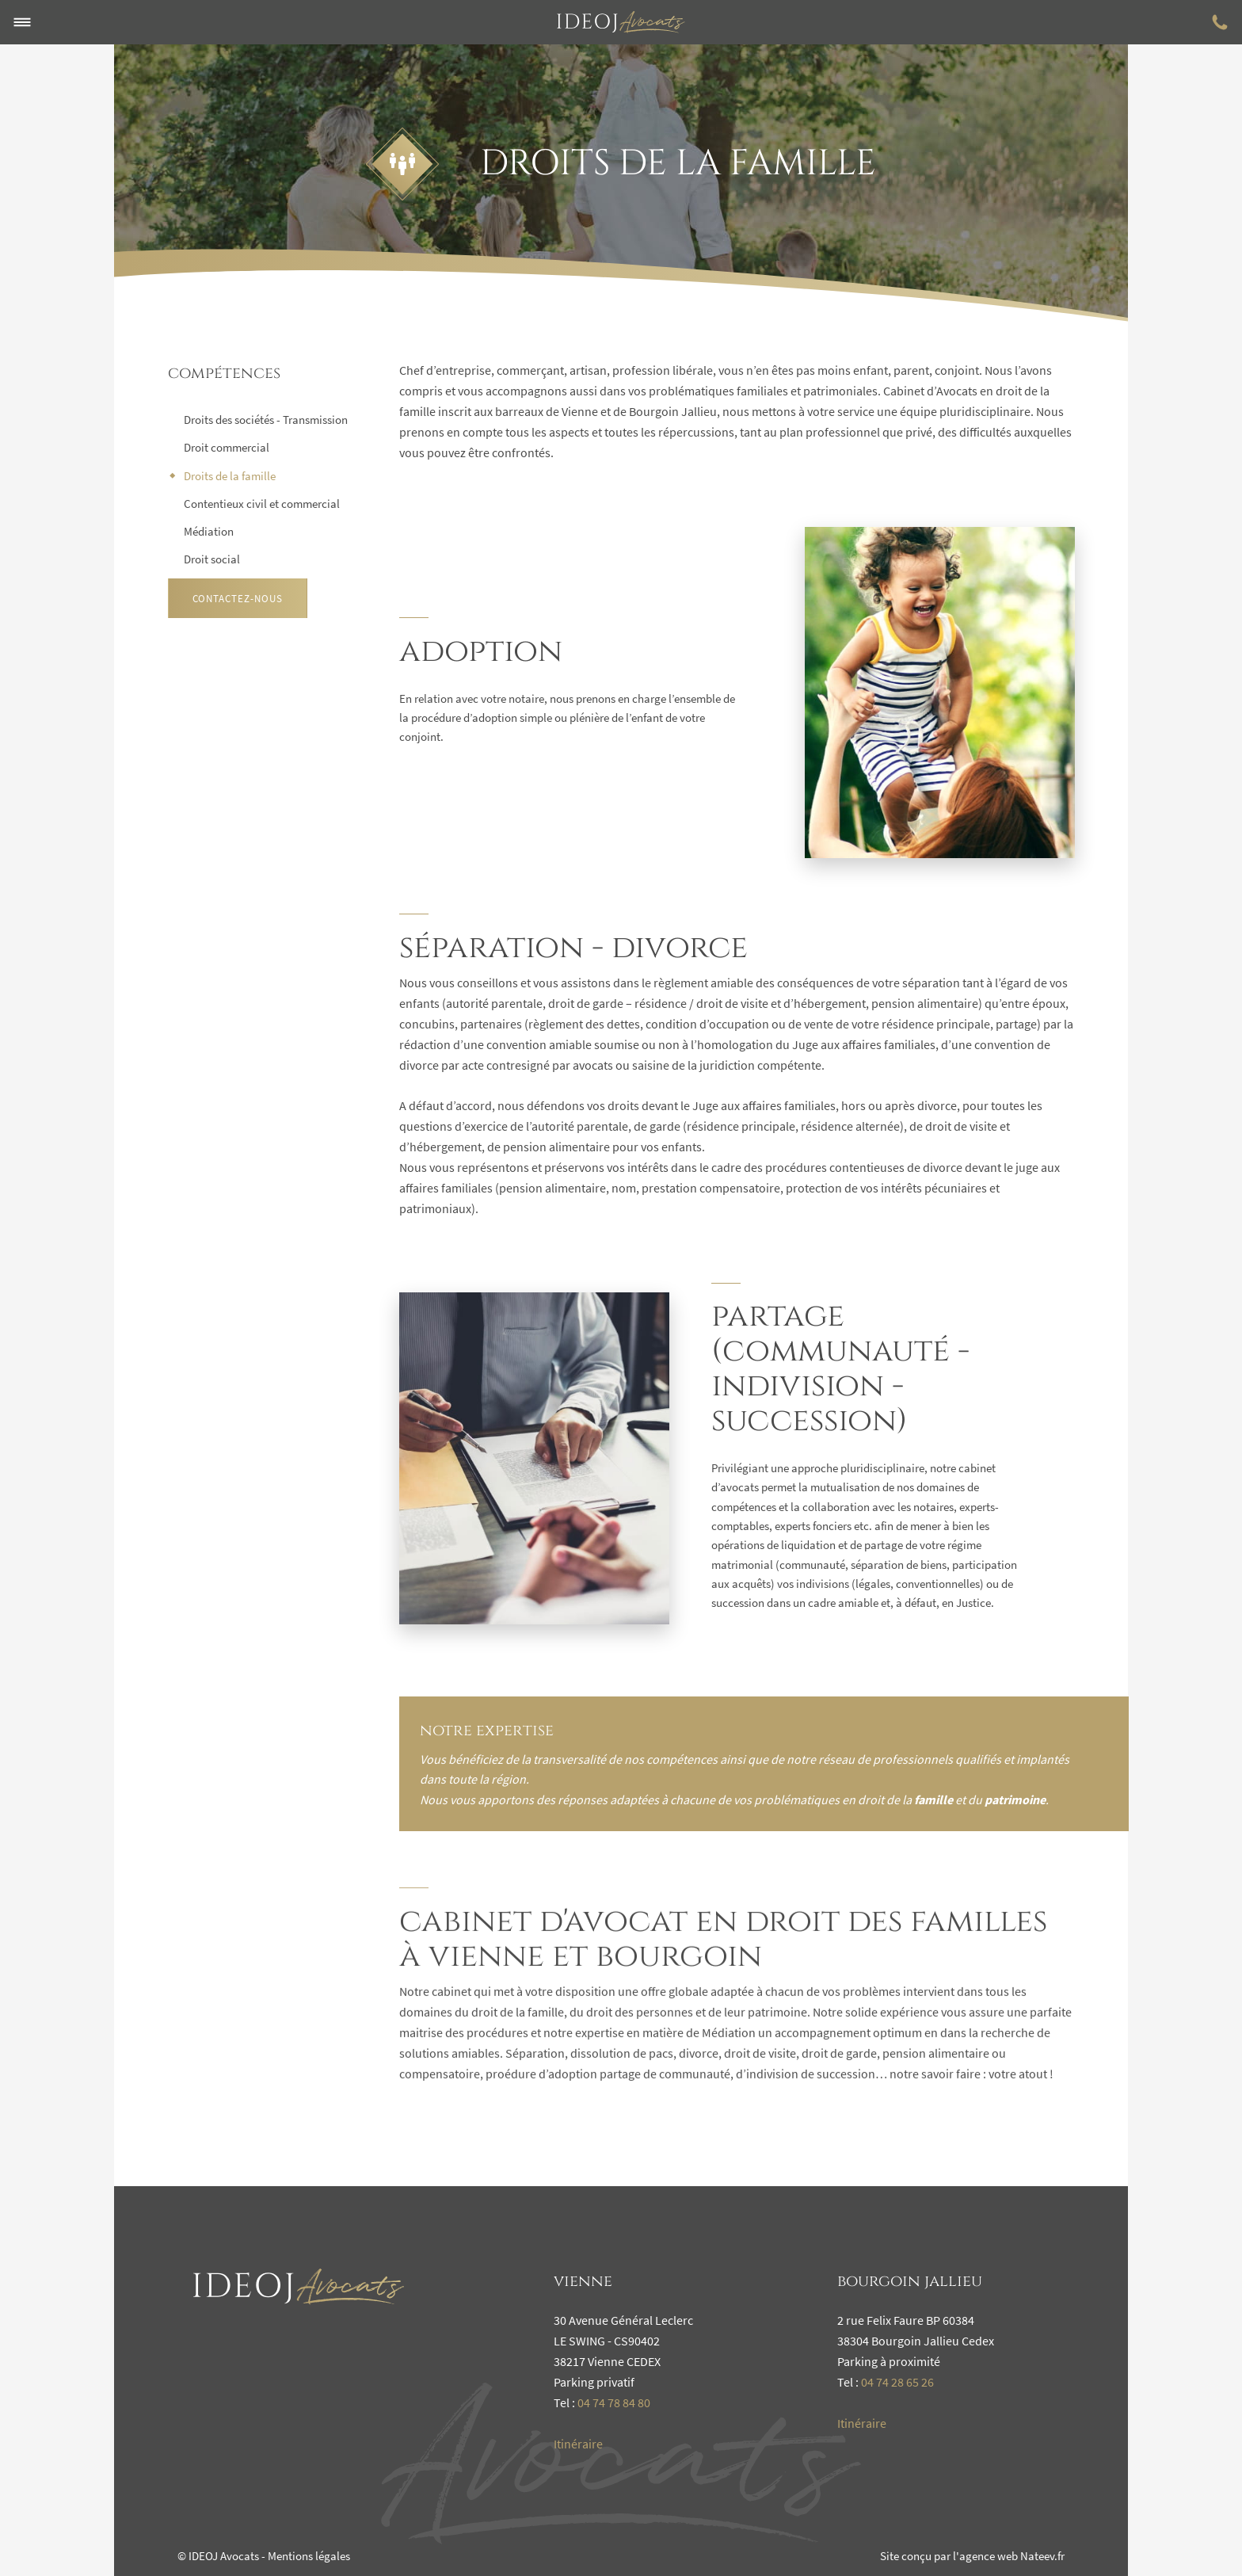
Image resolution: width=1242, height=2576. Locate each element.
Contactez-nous (237, 598)
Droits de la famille (230, 475)
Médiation (209, 531)
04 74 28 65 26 (897, 2382)
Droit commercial (226, 447)
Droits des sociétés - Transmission (266, 419)
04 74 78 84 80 (613, 2402)
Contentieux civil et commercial (262, 503)
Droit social (212, 559)
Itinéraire (578, 2444)
